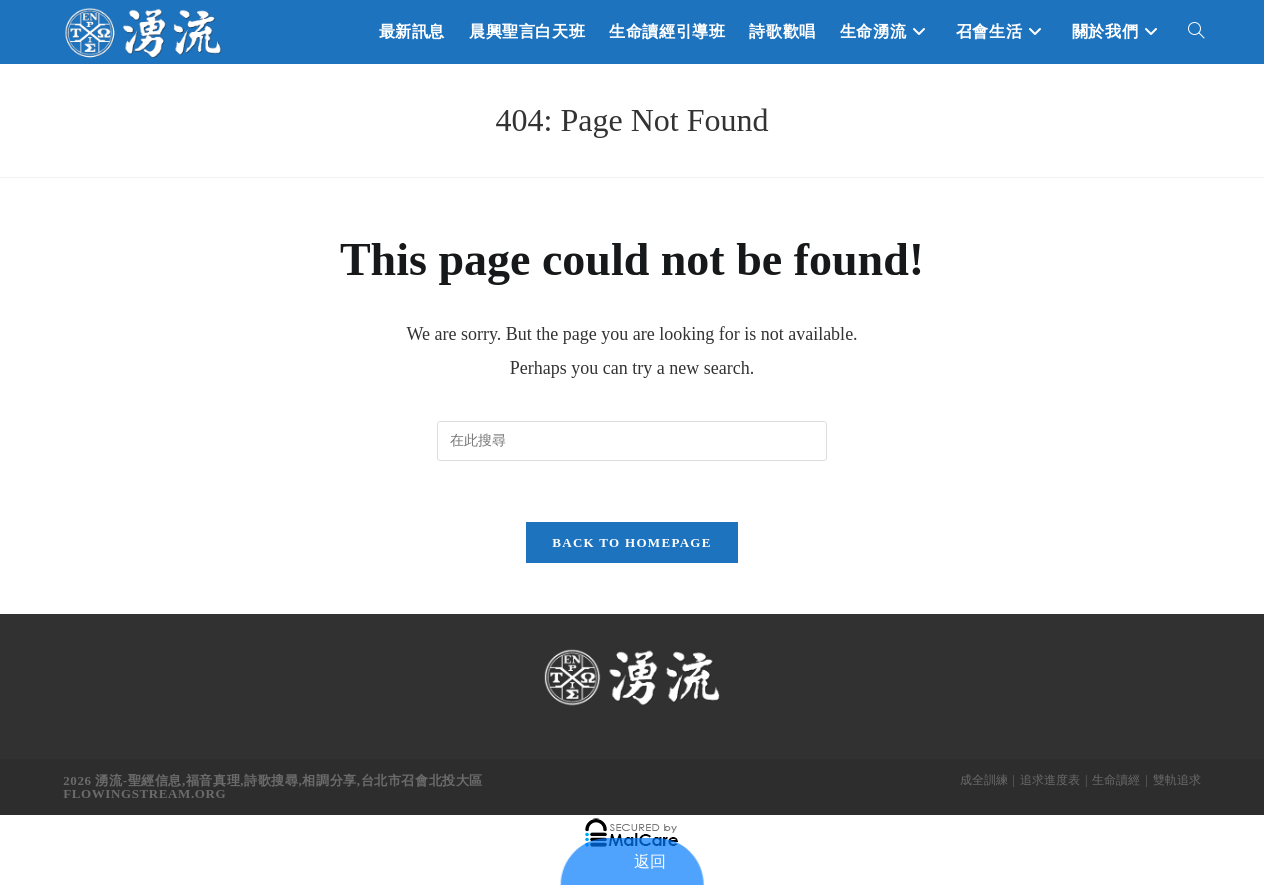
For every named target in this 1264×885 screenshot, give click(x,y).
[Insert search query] (632, 441)
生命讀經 (1116, 780)
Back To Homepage (631, 542)
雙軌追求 (1177, 780)
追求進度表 (1050, 780)
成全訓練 (984, 780)
